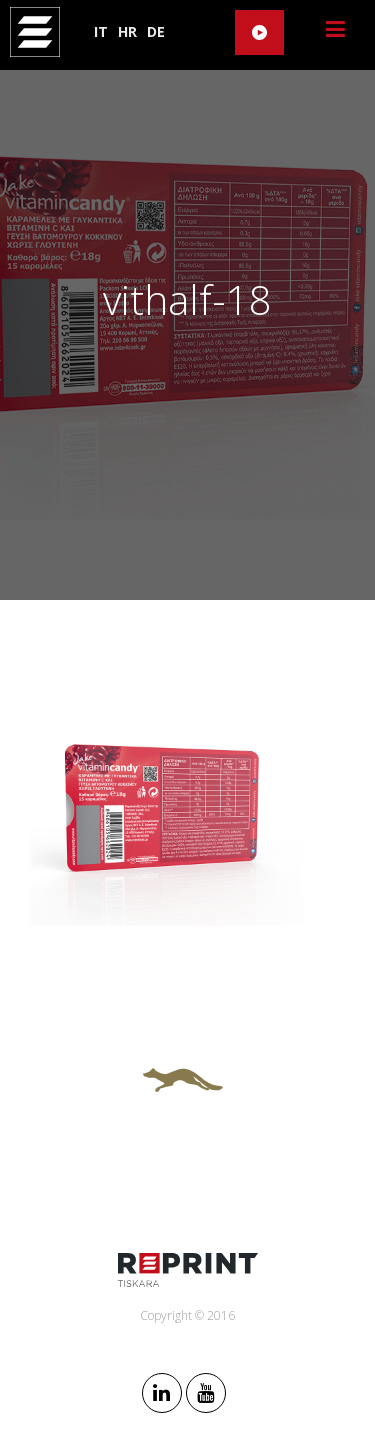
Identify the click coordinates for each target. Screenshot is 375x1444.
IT (101, 31)
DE (156, 31)
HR (127, 31)
